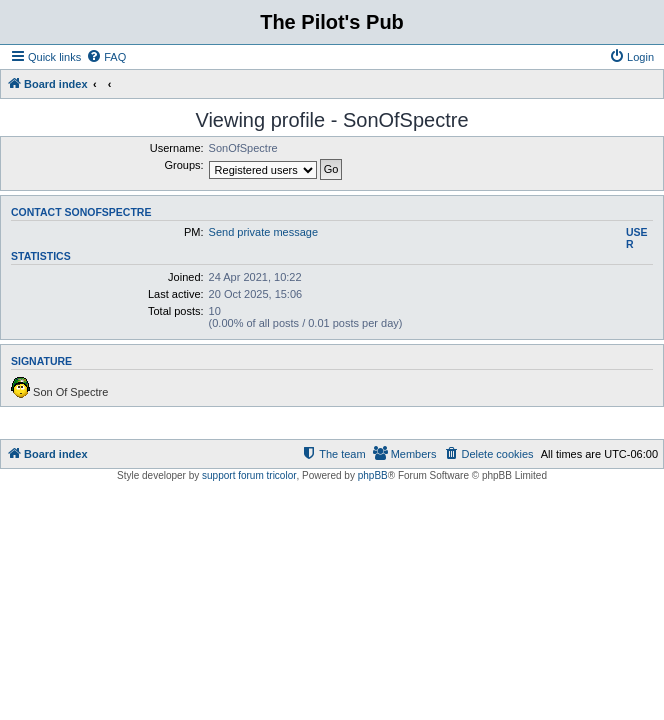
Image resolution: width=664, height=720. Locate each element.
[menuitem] (106, 57)
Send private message (263, 232)
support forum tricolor (249, 475)
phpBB (373, 475)
